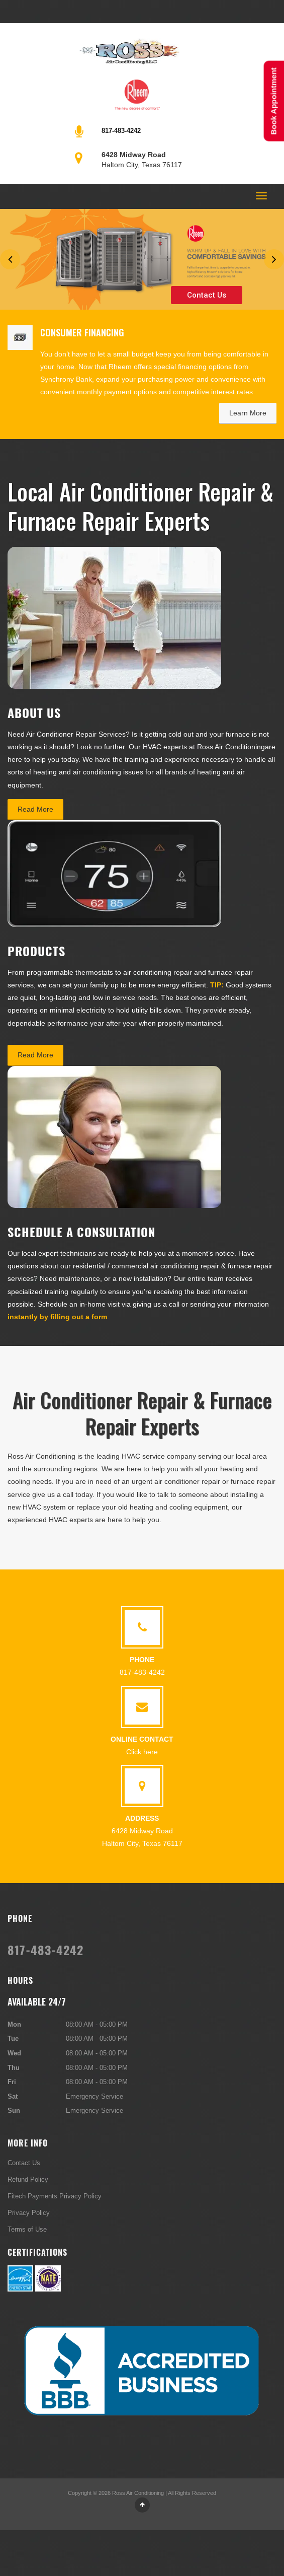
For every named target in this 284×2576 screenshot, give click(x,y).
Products (36, 951)
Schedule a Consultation (81, 1232)
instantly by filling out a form (57, 1317)
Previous (10, 259)
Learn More (247, 413)
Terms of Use (27, 2229)
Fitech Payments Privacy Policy (55, 2196)
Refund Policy (28, 2179)
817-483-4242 (121, 130)
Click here (142, 1752)
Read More (35, 809)
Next (274, 259)
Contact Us (206, 295)
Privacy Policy (29, 2212)
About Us (34, 712)
